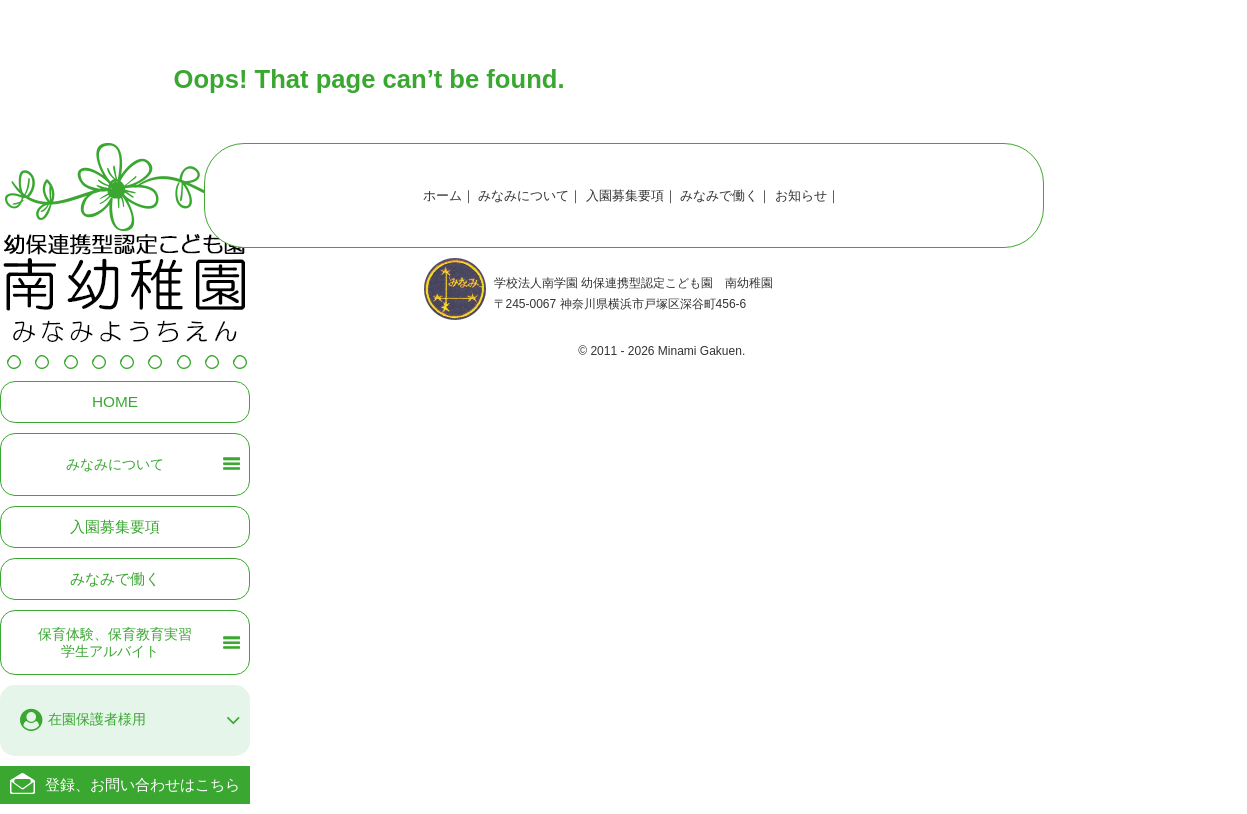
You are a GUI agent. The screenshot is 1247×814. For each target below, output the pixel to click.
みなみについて (523, 195)
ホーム (442, 195)
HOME (115, 401)
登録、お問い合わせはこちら (142, 784)
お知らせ (801, 195)
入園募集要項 (115, 526)
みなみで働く (115, 578)
